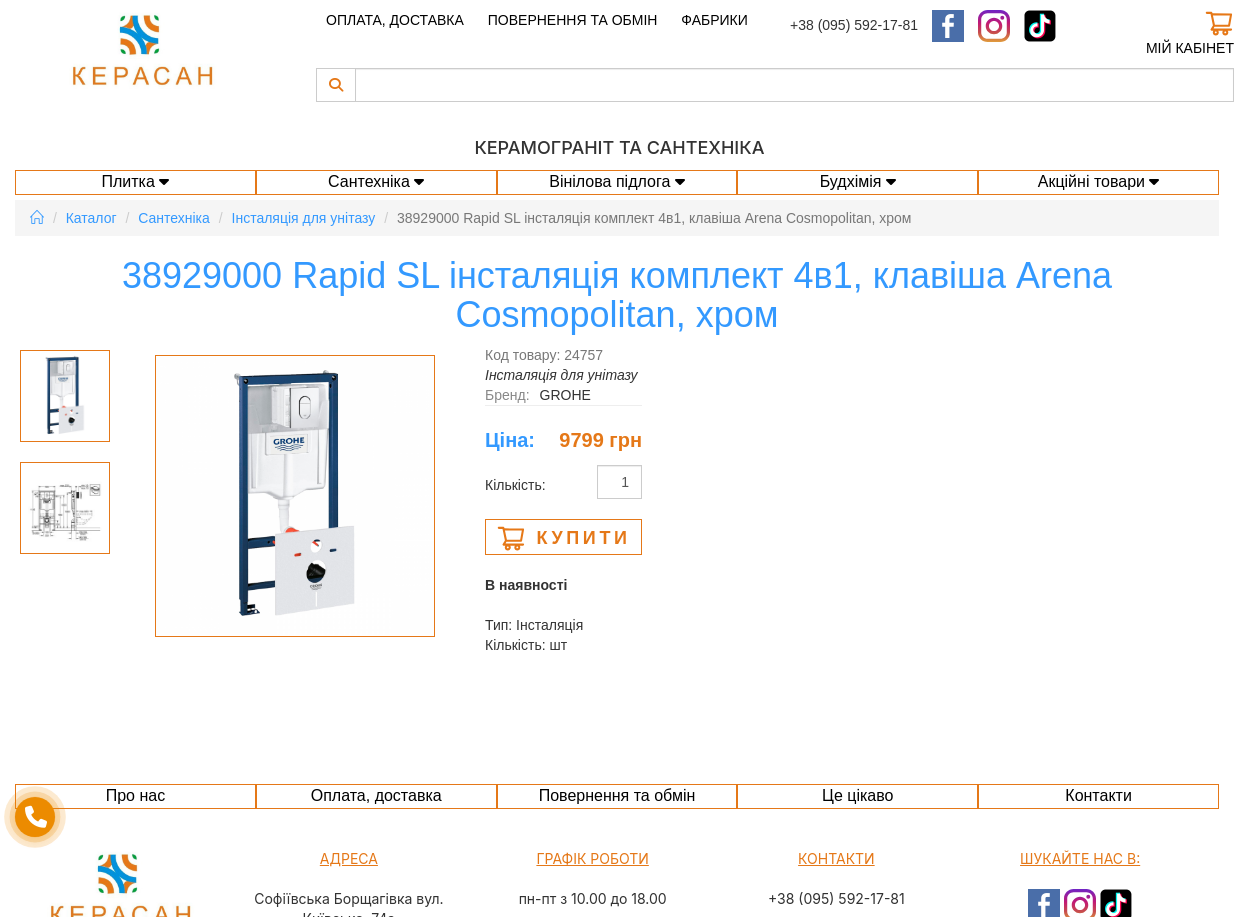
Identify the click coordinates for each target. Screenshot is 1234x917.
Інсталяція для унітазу (304, 218)
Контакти (1098, 795)
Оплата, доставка (395, 20)
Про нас (135, 795)
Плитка (136, 181)
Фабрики (714, 20)
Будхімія (858, 181)
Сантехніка (376, 181)
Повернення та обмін (573, 20)
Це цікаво (857, 795)
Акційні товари (1099, 181)
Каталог (91, 218)
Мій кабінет (1190, 48)
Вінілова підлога (617, 181)
